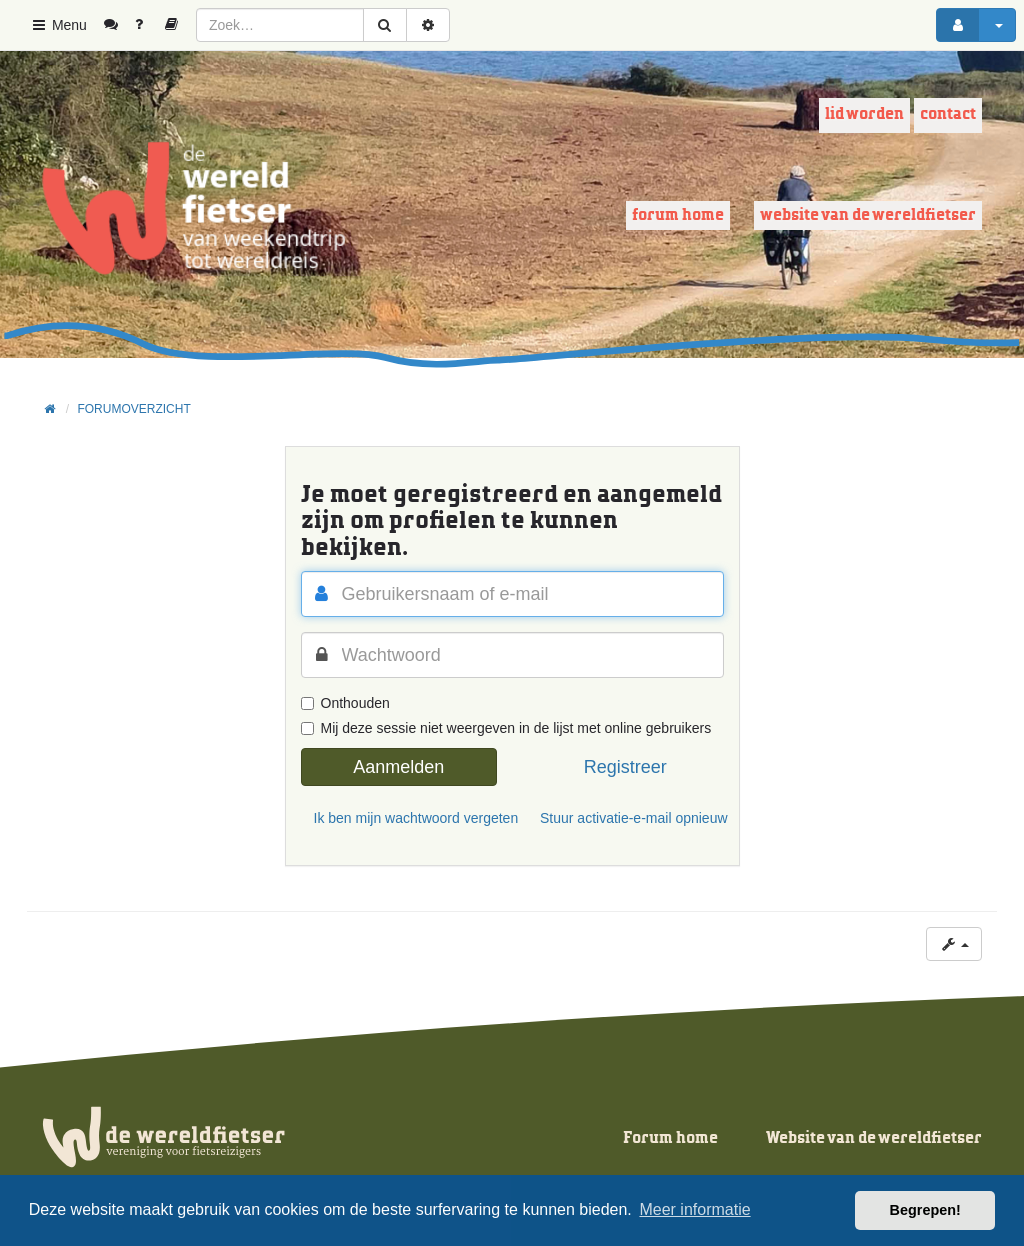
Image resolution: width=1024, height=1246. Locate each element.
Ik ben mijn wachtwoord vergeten (406, 818)
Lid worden (864, 114)
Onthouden (345, 703)
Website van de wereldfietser (868, 215)
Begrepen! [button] (925, 1210)
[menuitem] (118, 25)
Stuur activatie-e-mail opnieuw (632, 818)
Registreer (625, 767)
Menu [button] (58, 25)
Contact (948, 114)
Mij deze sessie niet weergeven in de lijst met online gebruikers (506, 728)
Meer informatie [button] (694, 1209)
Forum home (678, 215)
